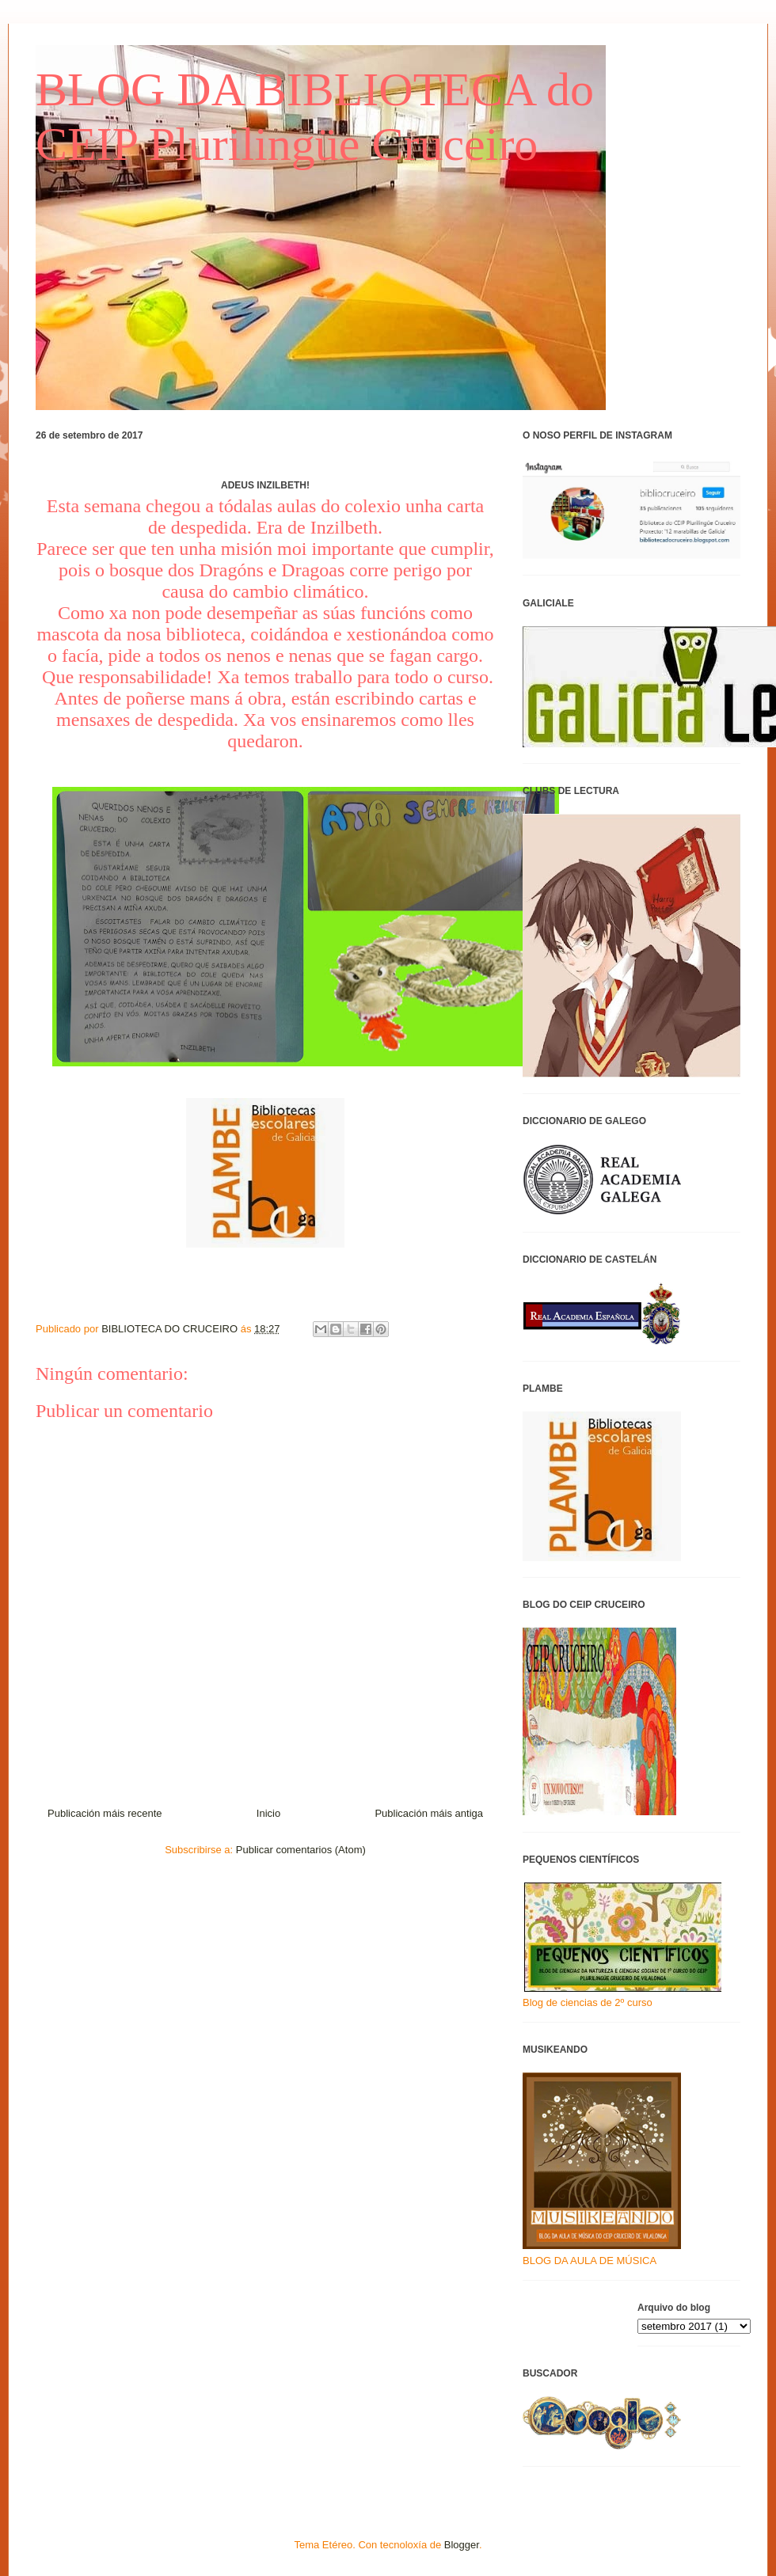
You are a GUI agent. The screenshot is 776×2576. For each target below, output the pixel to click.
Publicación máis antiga (429, 1813)
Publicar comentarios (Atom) (301, 1850)
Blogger (461, 2545)
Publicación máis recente (105, 1813)
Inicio (268, 1813)
